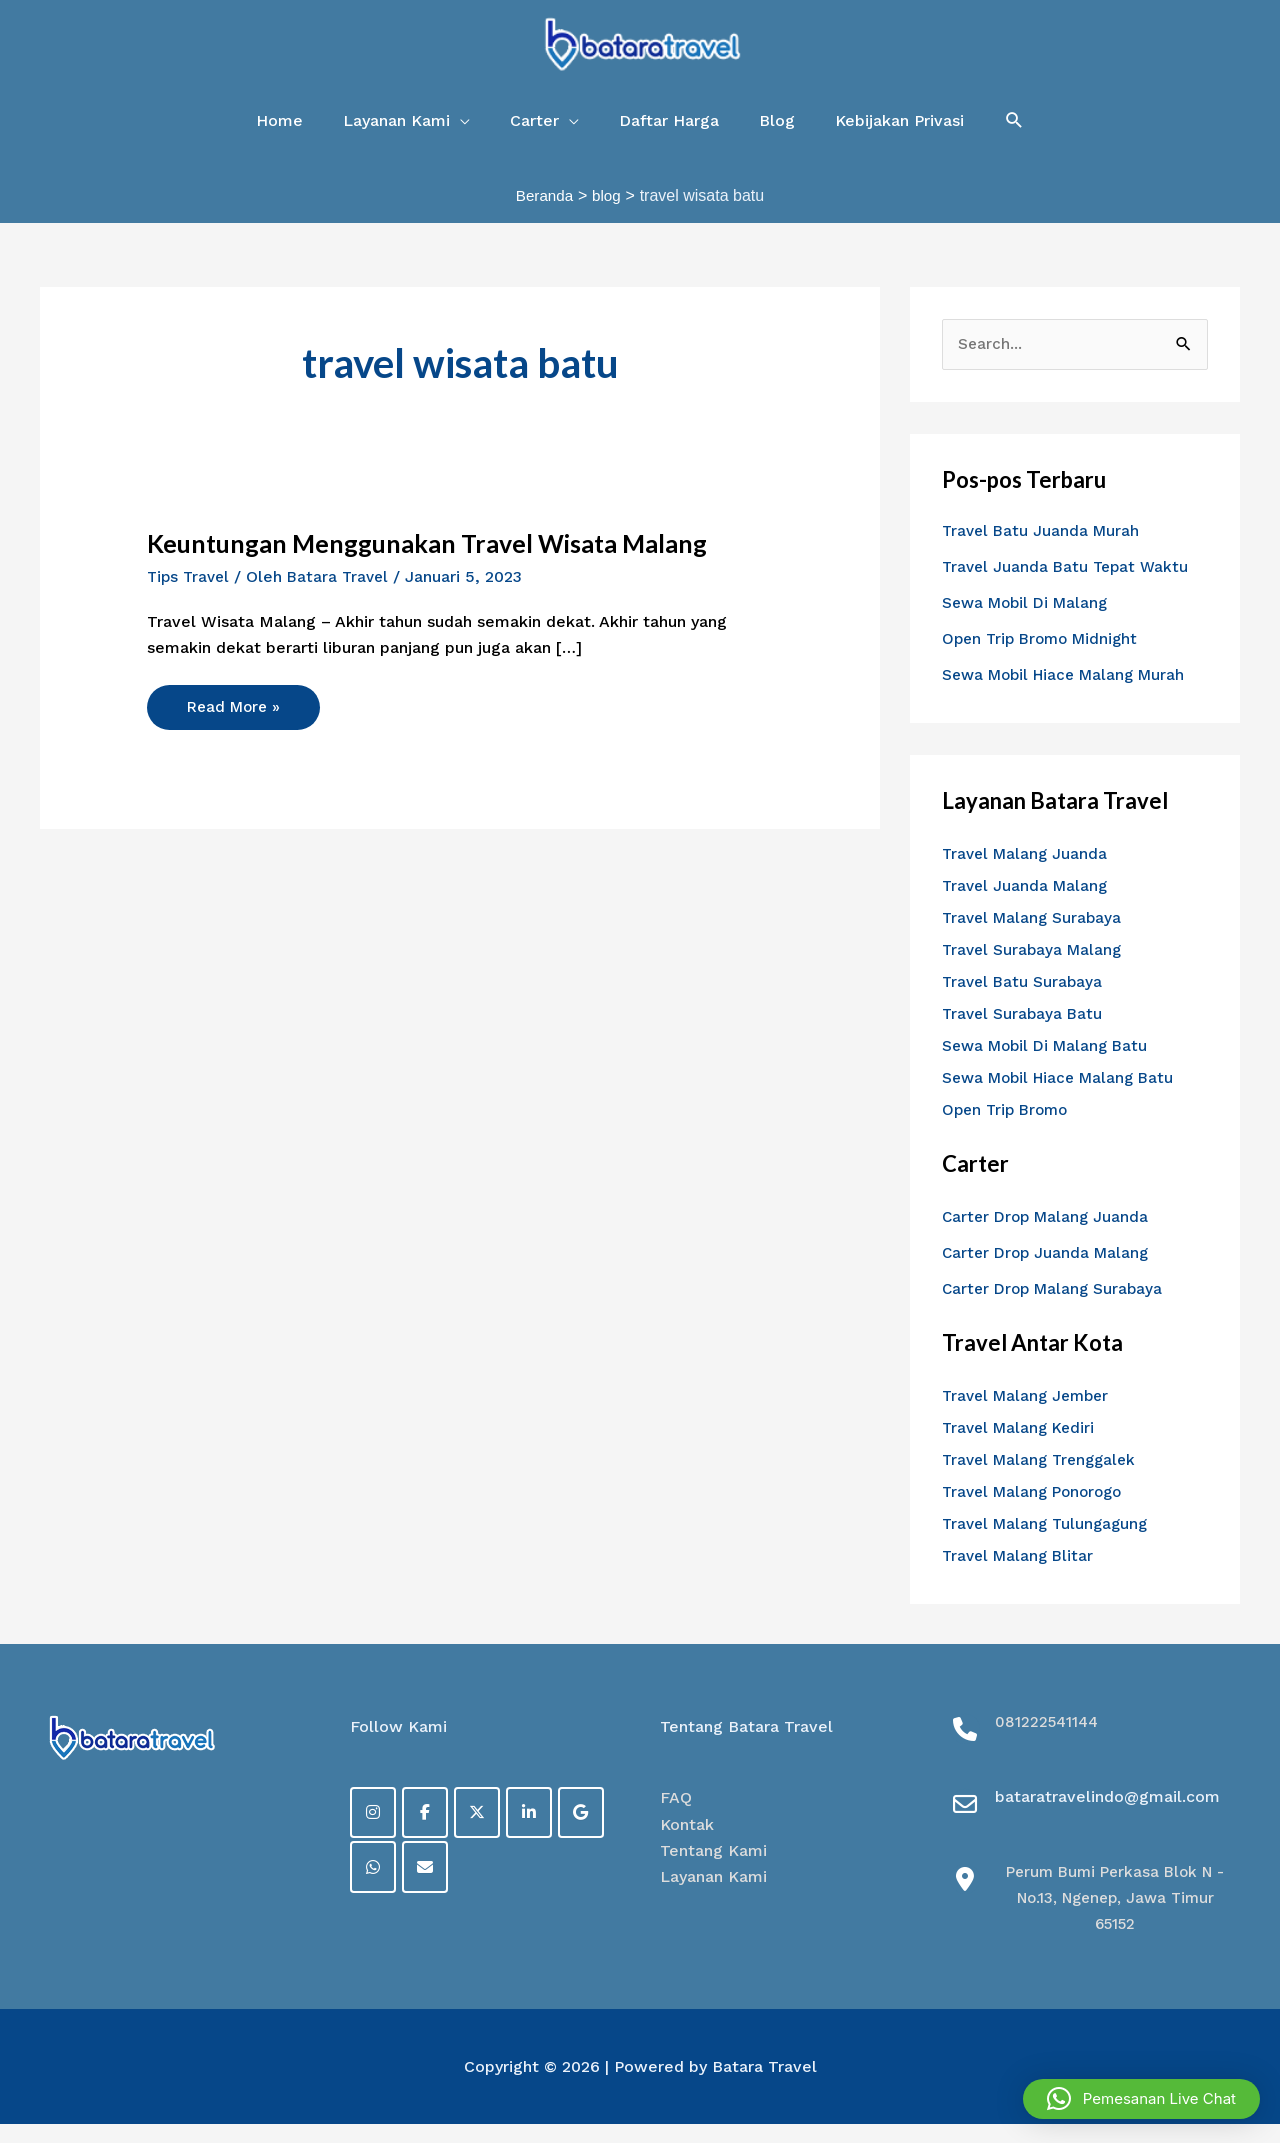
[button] (1014, 138)
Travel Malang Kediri (1022, 1446)
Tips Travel (190, 594)
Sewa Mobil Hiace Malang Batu (1064, 1096)
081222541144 (1049, 1740)
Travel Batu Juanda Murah (1043, 549)
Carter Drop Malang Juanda (1049, 1235)
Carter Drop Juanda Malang (1049, 1271)
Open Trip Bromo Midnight (1045, 657)
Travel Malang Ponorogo (1037, 1510)
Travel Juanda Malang (1027, 904)
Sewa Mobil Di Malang (1029, 621)
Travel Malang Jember (1030, 1414)
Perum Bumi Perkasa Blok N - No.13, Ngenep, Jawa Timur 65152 (1115, 1917)
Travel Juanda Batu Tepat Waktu (1069, 585)
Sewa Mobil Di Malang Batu (1050, 1064)
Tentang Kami (713, 1869)
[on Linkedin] (538, 1832)
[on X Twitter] (483, 1832)
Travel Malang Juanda (1027, 872)
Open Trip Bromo (1008, 1128)
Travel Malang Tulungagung (1049, 1542)
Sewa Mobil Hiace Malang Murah (1070, 693)
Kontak (687, 1843)
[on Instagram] (374, 1832)
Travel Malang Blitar (1021, 1574)
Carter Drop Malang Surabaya (1056, 1307)
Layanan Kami (713, 1896)
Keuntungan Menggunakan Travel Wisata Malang (438, 561)
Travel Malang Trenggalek (1044, 1478)
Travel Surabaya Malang (1035, 968)
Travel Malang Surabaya (1035, 936)
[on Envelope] (429, 1888)
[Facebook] (429, 1832)
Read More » (240, 719)
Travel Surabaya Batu (1024, 1032)
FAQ (676, 1817)
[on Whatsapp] (374, 1888)
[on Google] (592, 1832)
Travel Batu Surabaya (1024, 1000)
